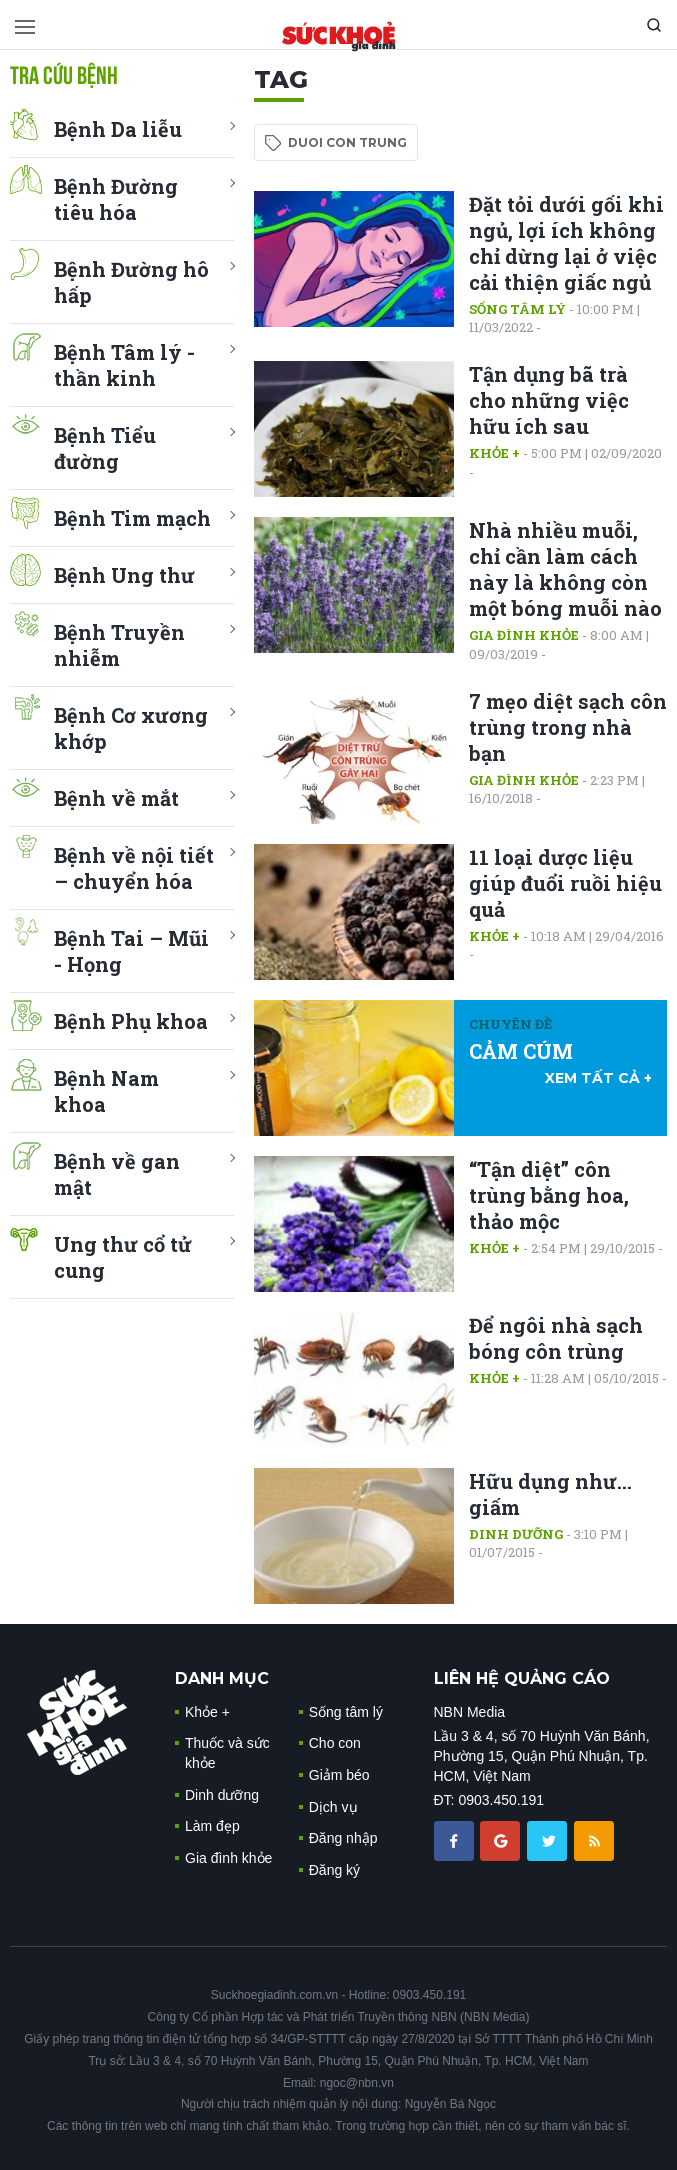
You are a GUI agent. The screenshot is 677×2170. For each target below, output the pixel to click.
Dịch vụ (333, 1807)
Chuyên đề (510, 1024)
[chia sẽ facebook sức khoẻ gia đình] (456, 1839)
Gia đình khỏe (524, 635)
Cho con (335, 1743)
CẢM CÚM (521, 1051)
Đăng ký (334, 1870)
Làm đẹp (212, 1826)
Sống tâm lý (517, 309)
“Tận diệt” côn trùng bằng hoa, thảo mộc (549, 1195)
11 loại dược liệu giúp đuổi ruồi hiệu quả (565, 883)
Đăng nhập (343, 1838)
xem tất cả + (598, 1078)
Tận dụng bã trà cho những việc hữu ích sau (549, 400)
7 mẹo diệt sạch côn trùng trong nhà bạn (568, 727)
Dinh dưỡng (516, 1534)
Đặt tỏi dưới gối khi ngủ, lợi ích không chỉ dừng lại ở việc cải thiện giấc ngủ (566, 243)
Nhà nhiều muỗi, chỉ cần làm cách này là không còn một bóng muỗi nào (565, 569)
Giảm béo (339, 1775)
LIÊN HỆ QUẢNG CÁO (522, 1678)
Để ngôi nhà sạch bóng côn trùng (556, 1338)
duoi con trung (347, 142)
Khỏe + (494, 453)
